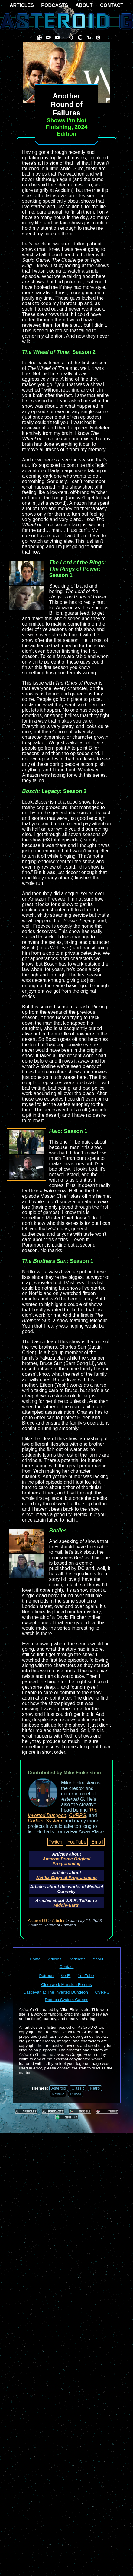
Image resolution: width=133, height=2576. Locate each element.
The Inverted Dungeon (62, 1812)
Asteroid (58, 2088)
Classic (78, 2088)
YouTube (76, 1841)
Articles (59, 1920)
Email (97, 1841)
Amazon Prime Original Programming (66, 1861)
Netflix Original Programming (66, 1877)
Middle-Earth (66, 1905)
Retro (95, 2088)
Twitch (55, 1841)
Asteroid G (37, 1920)
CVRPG (77, 1815)
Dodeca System (45, 1820)
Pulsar (75, 2094)
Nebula (58, 2094)
